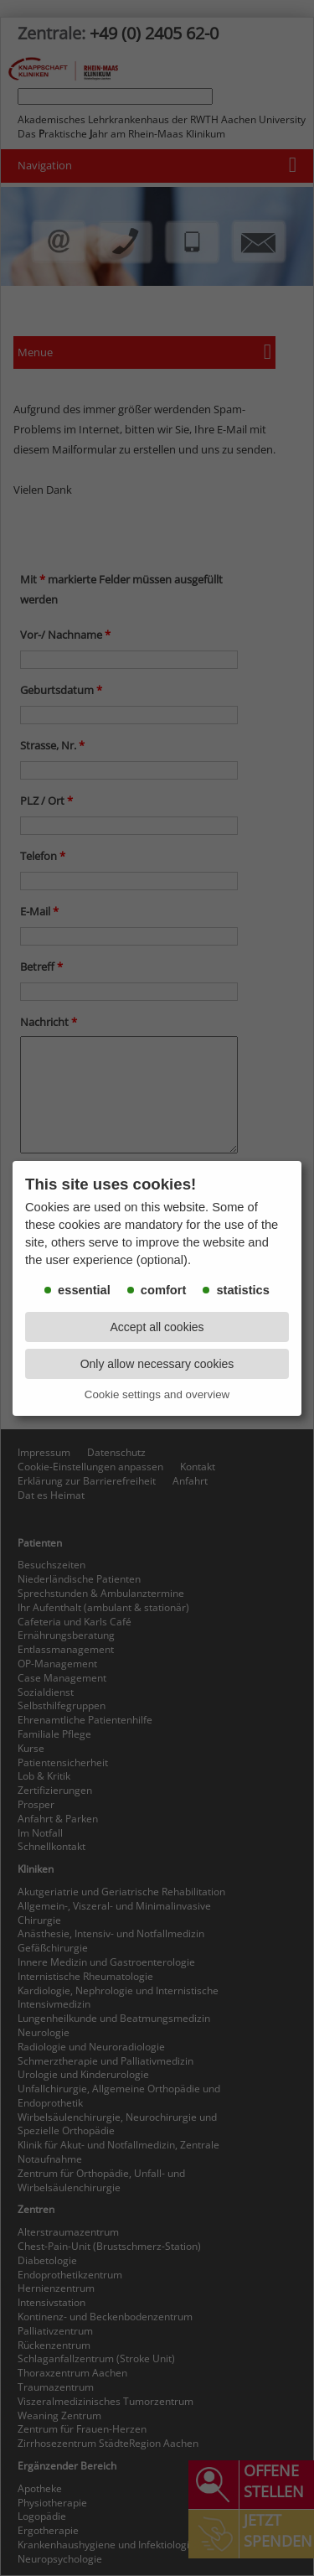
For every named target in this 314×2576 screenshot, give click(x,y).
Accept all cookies (156, 1327)
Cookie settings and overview (157, 1394)
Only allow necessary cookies (157, 1364)
